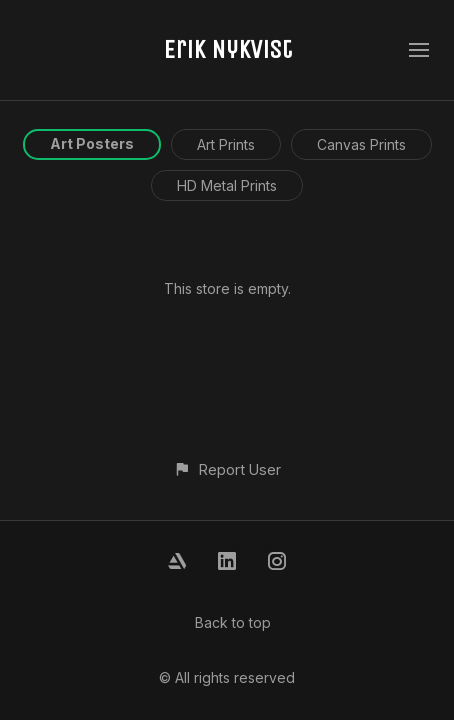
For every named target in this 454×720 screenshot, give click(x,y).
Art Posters (92, 143)
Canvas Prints (361, 144)
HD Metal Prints (227, 185)
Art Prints (226, 144)
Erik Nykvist (227, 49)
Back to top (233, 622)
